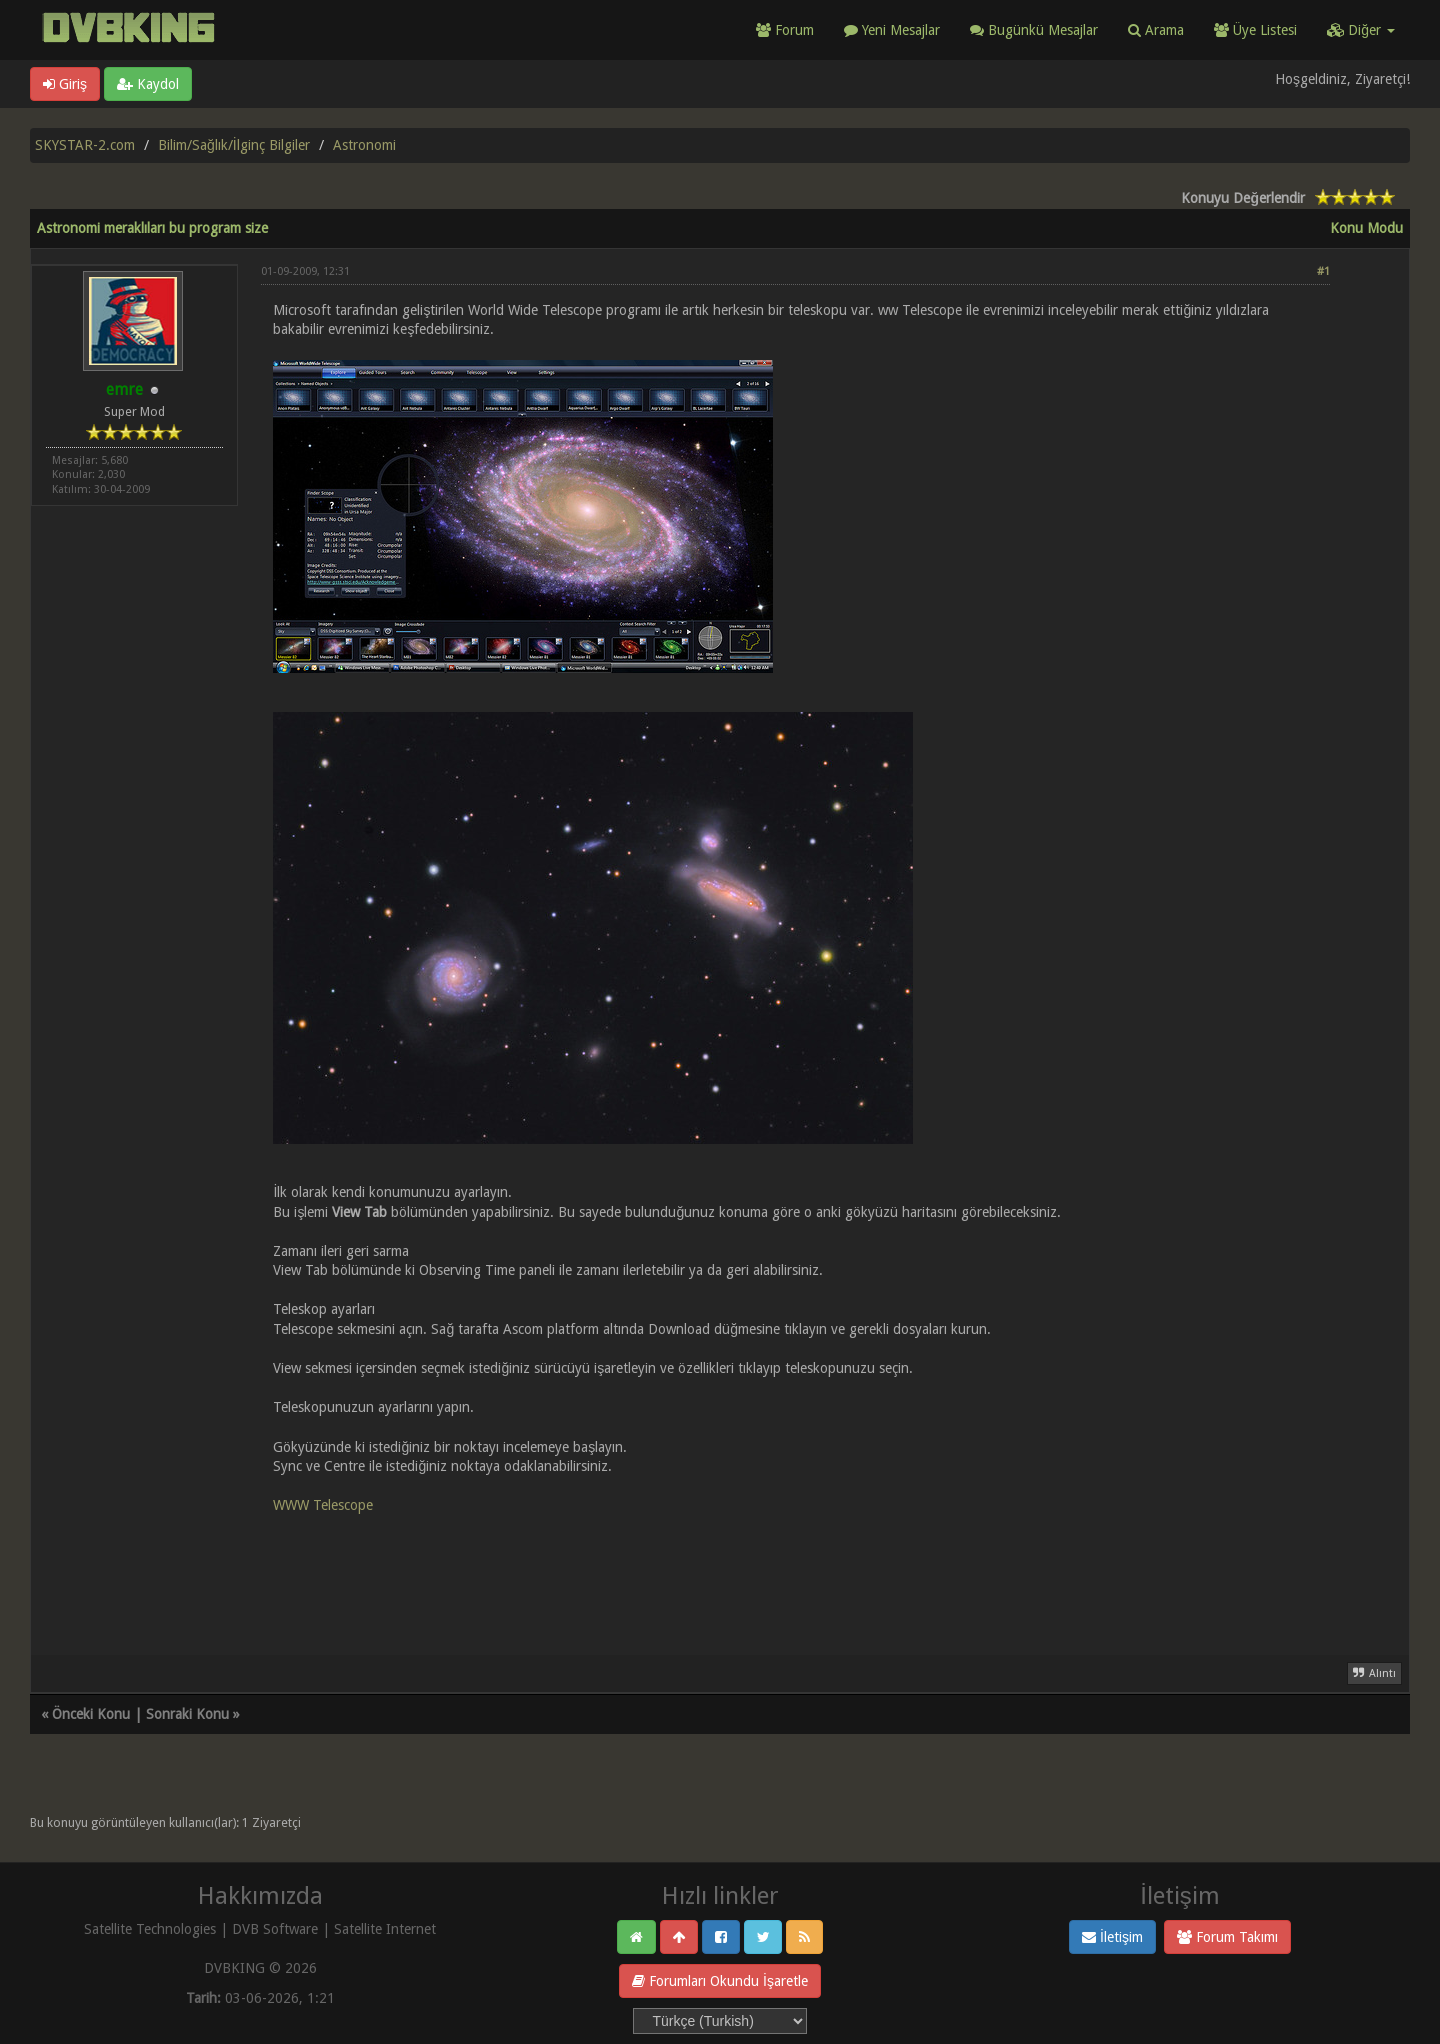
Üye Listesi (1255, 30)
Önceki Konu (91, 1714)
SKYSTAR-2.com (85, 145)
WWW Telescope (323, 1505)
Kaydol (148, 84)
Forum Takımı (1227, 1937)
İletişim (1112, 1937)
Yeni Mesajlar (892, 30)
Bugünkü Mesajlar (1034, 30)
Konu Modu (1366, 228)
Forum (785, 30)
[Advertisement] (795, 1573)
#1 (1323, 271)
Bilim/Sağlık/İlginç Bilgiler (234, 145)
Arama (1156, 30)
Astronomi (364, 145)
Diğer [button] (1361, 30)
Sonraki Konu (187, 1714)
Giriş (65, 84)
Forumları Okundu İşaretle (720, 1981)
